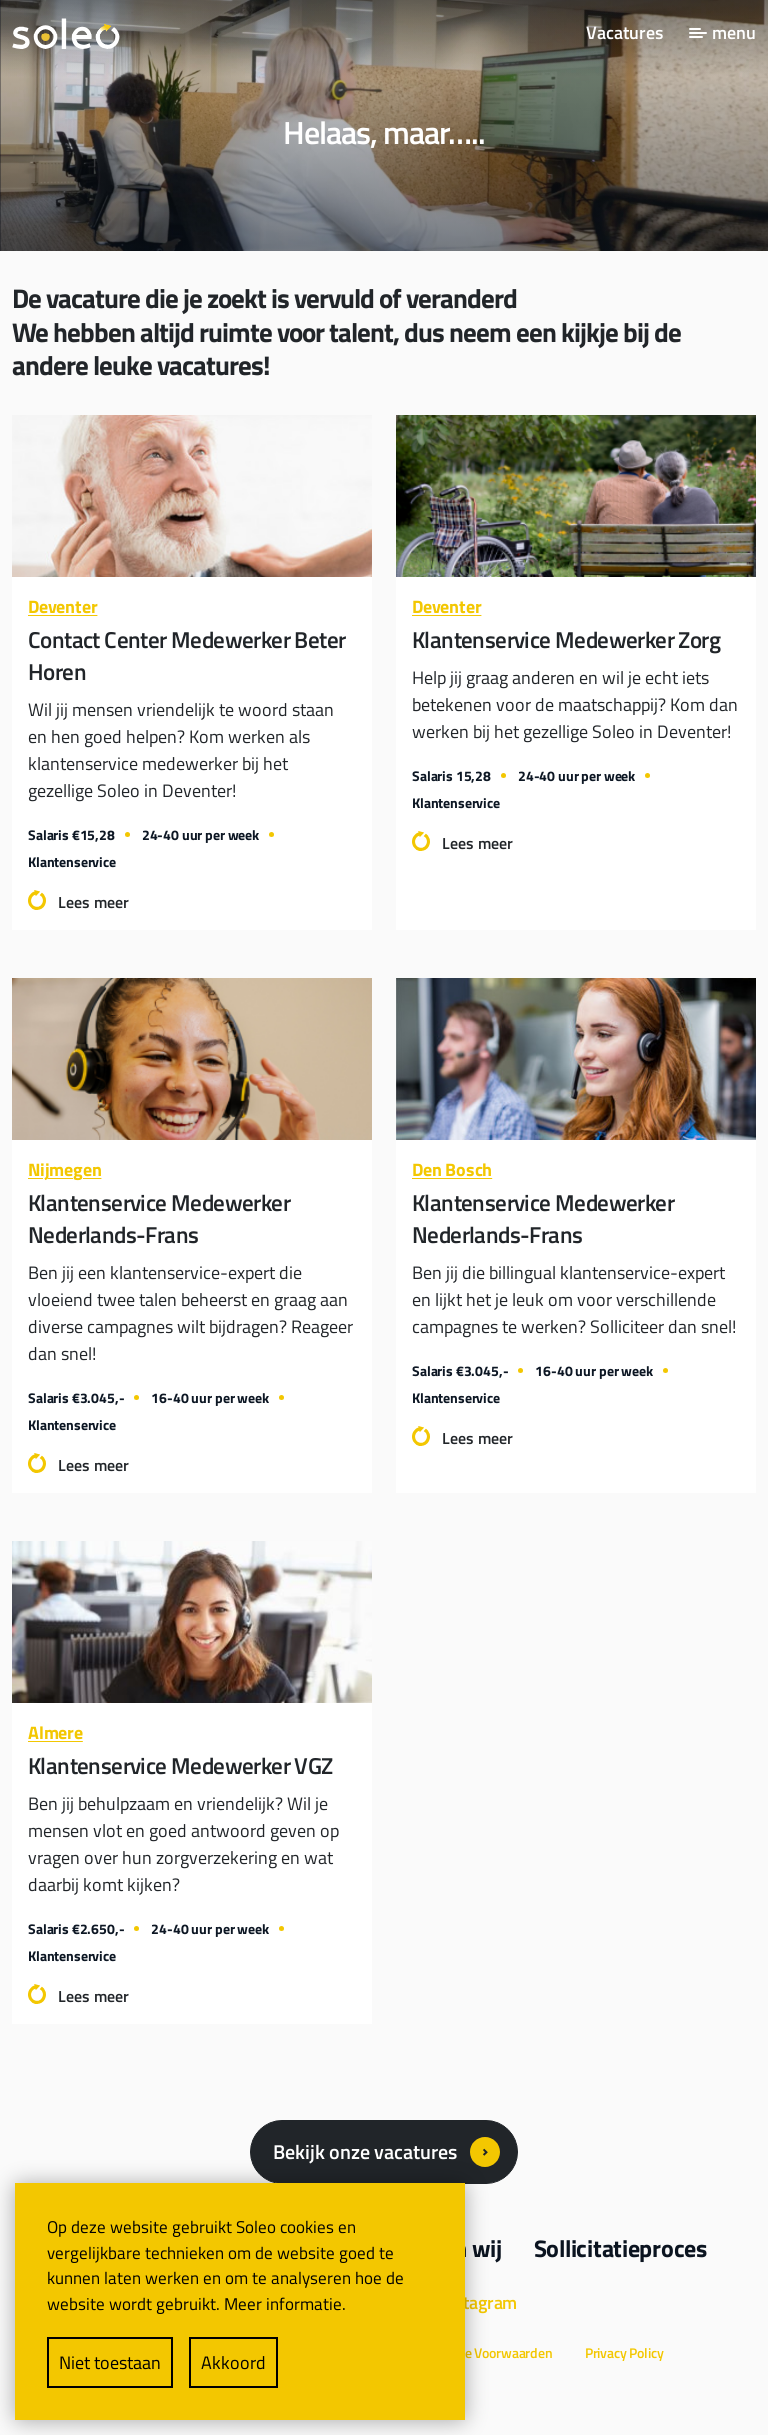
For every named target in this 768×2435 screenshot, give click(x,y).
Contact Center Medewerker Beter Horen (186, 656)
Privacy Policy (624, 2352)
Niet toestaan (110, 2362)
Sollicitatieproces (620, 2248)
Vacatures (624, 32)
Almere (55, 1732)
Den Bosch (452, 1169)
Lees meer (93, 902)
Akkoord (233, 2362)
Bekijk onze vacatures (365, 2151)
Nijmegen (64, 1169)
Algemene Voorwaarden (483, 2352)
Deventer (62, 606)
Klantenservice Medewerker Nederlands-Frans (159, 1219)
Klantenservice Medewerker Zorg (566, 640)
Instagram (479, 2302)
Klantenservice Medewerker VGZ (180, 1766)
